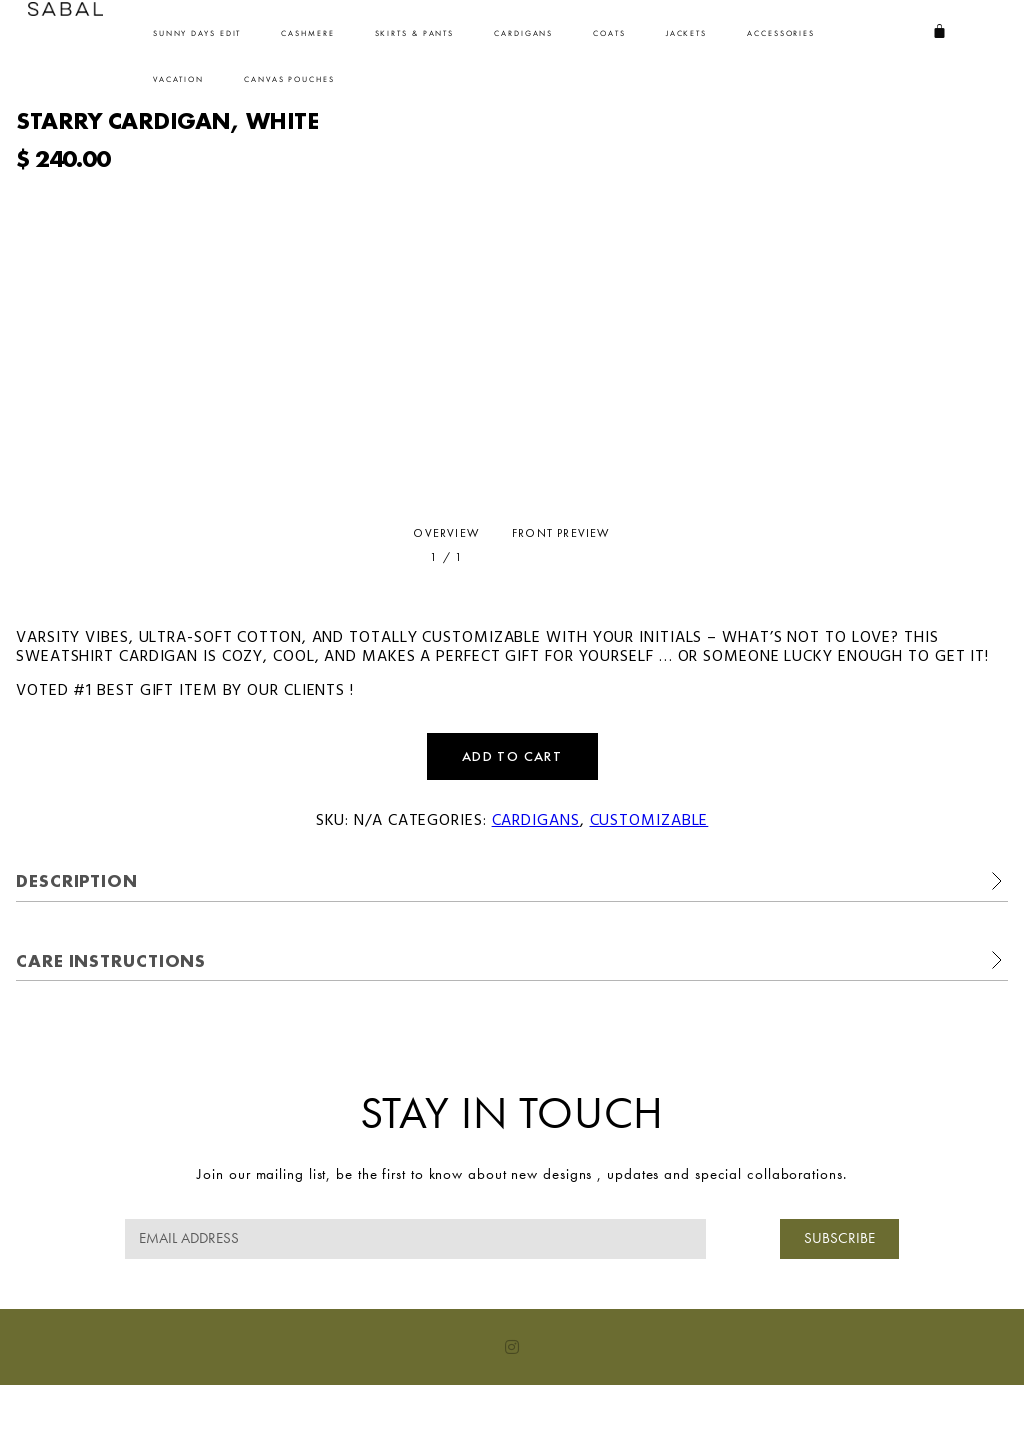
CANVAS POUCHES (289, 79)
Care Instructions (111, 960)
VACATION (178, 79)
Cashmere (307, 33)
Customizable (649, 821)
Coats (609, 33)
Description (77, 880)
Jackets (686, 33)
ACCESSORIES (781, 33)
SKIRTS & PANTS (415, 33)
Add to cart (512, 756)
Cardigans (523, 33)
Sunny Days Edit (197, 33)
